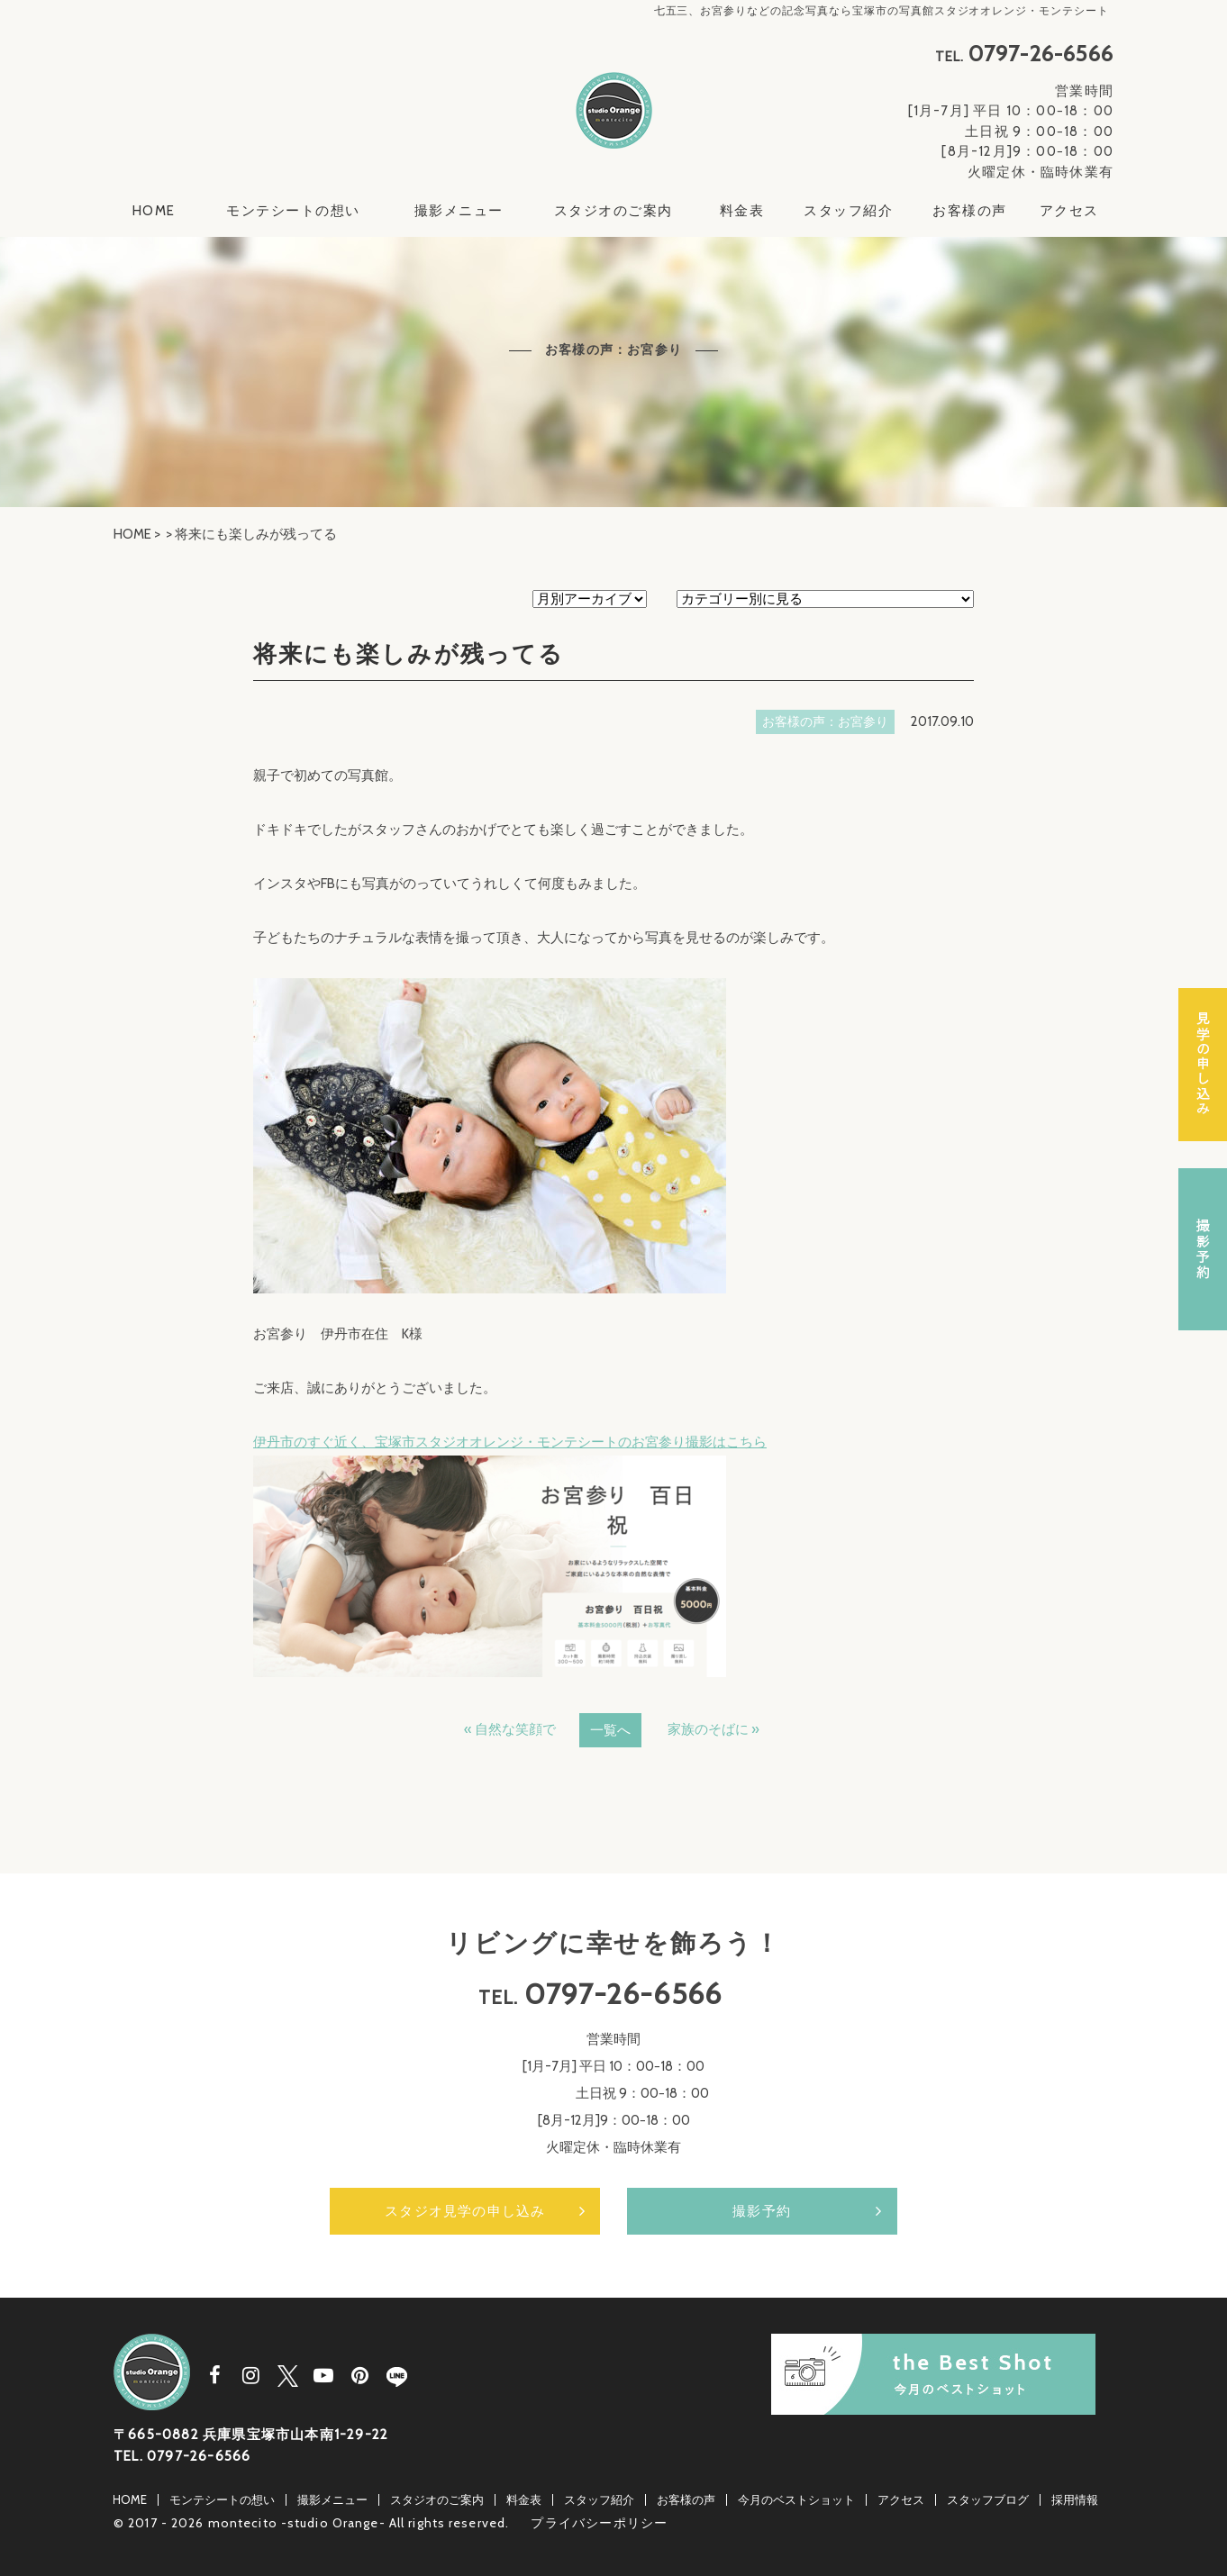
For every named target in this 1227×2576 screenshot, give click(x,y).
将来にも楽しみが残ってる (408, 653)
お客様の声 (969, 211)
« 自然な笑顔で (510, 1729)
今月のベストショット (796, 2499)
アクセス (1069, 211)
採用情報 (1074, 2499)
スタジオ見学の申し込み (465, 2211)
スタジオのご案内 (613, 211)
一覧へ (610, 1730)
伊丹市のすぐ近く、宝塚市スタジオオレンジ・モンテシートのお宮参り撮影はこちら (510, 1442)
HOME (154, 211)
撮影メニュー (459, 211)
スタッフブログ (988, 2499)
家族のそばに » (713, 1729)
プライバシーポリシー (599, 2523)
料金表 (742, 211)
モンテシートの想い (293, 211)
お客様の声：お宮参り (825, 721)
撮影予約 (761, 2211)
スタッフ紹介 (848, 211)
